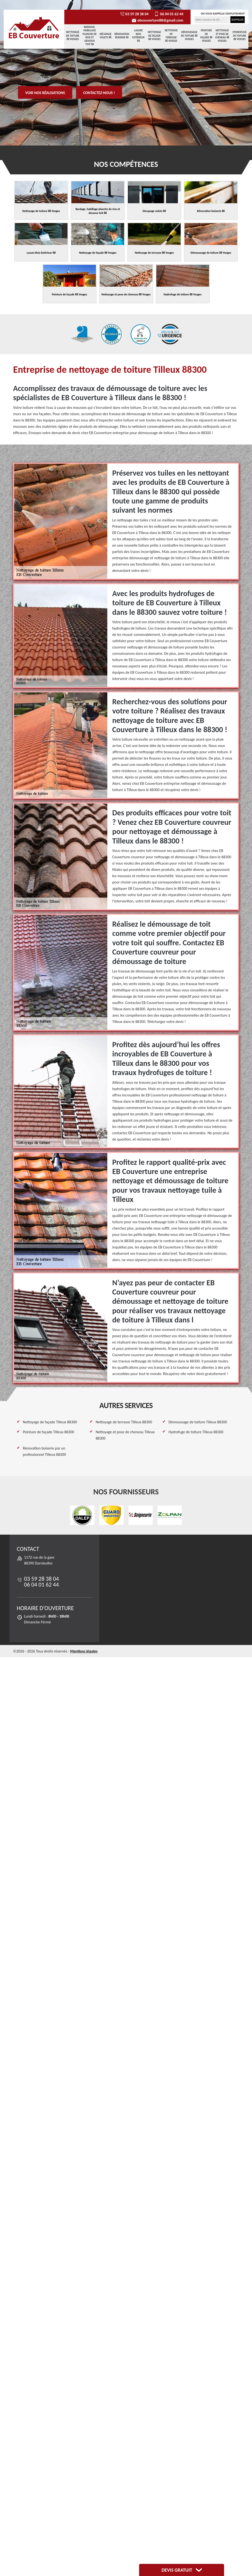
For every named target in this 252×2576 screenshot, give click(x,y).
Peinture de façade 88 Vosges (206, 35)
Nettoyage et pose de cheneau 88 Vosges (222, 35)
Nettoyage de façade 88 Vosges (154, 36)
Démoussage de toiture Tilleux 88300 (197, 1422)
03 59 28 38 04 (134, 14)
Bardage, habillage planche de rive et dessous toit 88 (89, 35)
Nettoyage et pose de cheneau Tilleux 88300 (125, 1435)
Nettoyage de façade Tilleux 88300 (50, 1422)
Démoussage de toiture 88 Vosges (189, 36)
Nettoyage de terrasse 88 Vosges (171, 35)
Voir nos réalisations (45, 92)
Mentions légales (84, 1651)
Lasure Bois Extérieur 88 (138, 35)
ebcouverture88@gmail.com (157, 20)
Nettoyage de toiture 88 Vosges (72, 36)
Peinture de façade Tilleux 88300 (48, 1432)
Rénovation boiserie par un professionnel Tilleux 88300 (44, 1451)
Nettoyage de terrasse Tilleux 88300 (124, 1422)
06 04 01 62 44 (168, 14)
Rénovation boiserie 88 (121, 35)
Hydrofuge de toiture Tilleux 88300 (195, 1432)
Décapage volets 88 (105, 35)
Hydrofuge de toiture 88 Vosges (240, 36)
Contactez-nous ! (99, 92)
